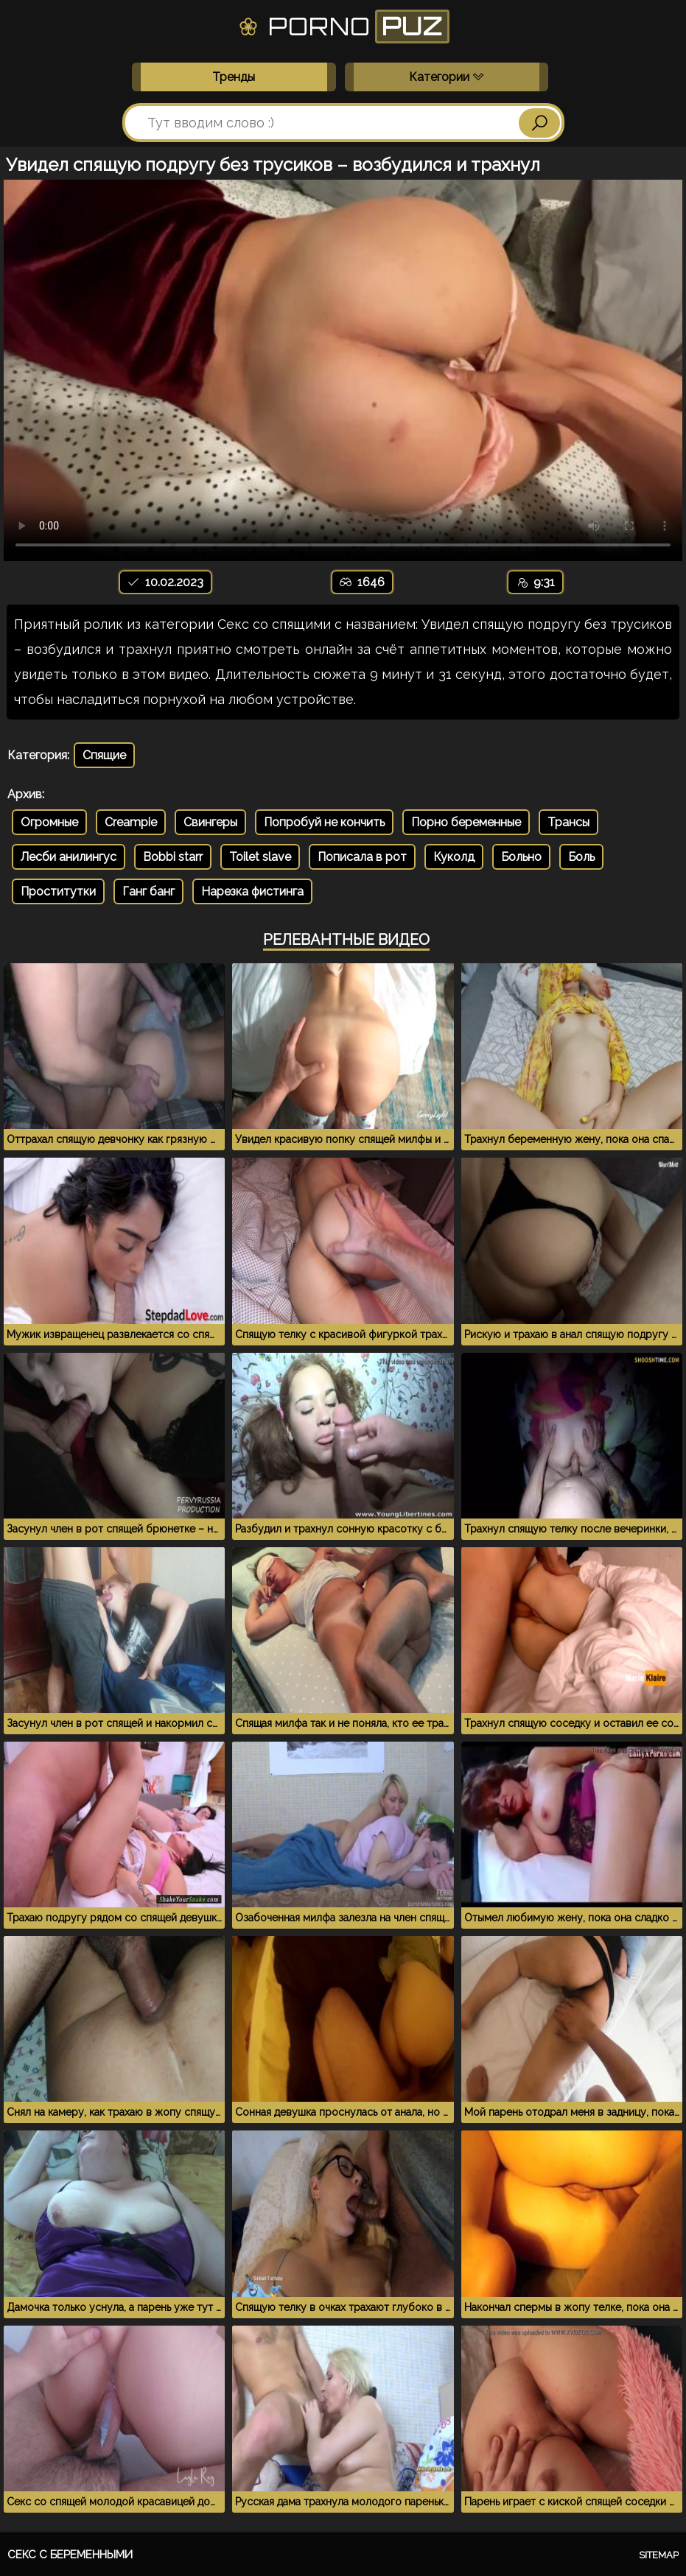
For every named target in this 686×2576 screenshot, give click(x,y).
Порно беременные (466, 822)
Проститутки (58, 891)
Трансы (568, 822)
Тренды (233, 77)
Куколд (454, 857)
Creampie (131, 822)
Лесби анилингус (68, 857)
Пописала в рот (362, 857)
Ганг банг (148, 891)
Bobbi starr (173, 857)
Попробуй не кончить (324, 822)
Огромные (49, 822)
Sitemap (659, 2555)
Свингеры (210, 822)
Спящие (104, 755)
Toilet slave (260, 857)
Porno (343, 26)
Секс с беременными (70, 2554)
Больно (521, 857)
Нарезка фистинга (252, 891)
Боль (581, 857)
